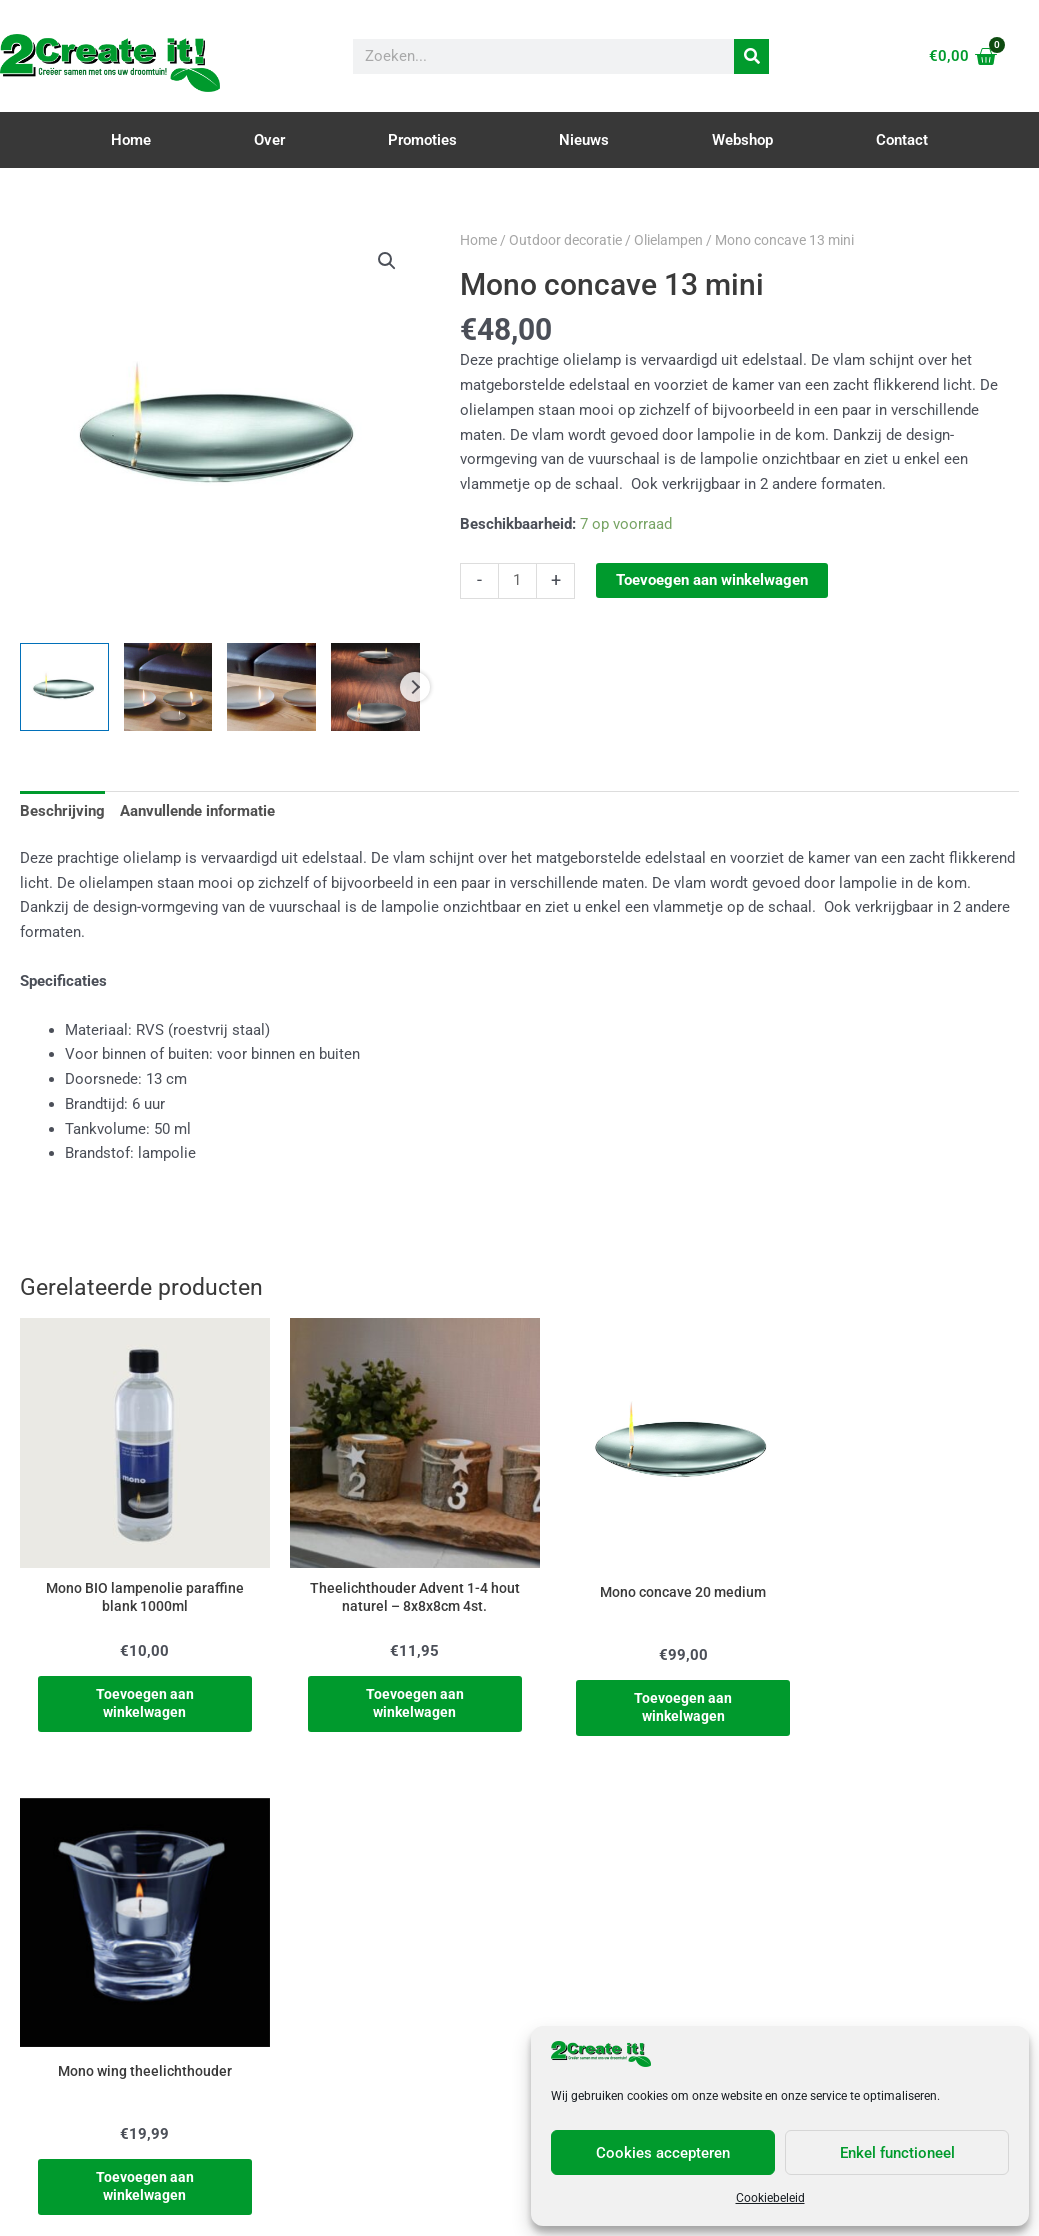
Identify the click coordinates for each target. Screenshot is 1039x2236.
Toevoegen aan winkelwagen (712, 580)
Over (269, 140)
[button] (387, 261)
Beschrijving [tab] (62, 811)
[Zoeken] (751, 56)
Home (131, 140)
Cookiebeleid (770, 2198)
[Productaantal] (517, 581)
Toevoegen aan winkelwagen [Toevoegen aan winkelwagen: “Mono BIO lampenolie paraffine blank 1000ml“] (137, 1691)
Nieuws (584, 140)
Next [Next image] (415, 687)
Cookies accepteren (663, 2153)
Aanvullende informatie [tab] (197, 811)
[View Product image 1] (64, 687)
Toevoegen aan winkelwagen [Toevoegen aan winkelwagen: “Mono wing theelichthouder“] (901, 1694)
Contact (902, 140)
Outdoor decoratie (565, 240)
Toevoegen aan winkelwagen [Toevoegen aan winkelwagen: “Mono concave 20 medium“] (646, 1694)
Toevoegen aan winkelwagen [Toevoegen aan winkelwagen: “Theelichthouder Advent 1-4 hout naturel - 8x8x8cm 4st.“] (392, 1691)
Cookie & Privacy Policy (519, 2213)
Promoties (422, 140)
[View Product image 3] (271, 687)
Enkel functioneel (897, 2153)
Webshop (742, 140)
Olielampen (668, 240)
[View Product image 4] (375, 687)
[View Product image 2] (168, 687)
